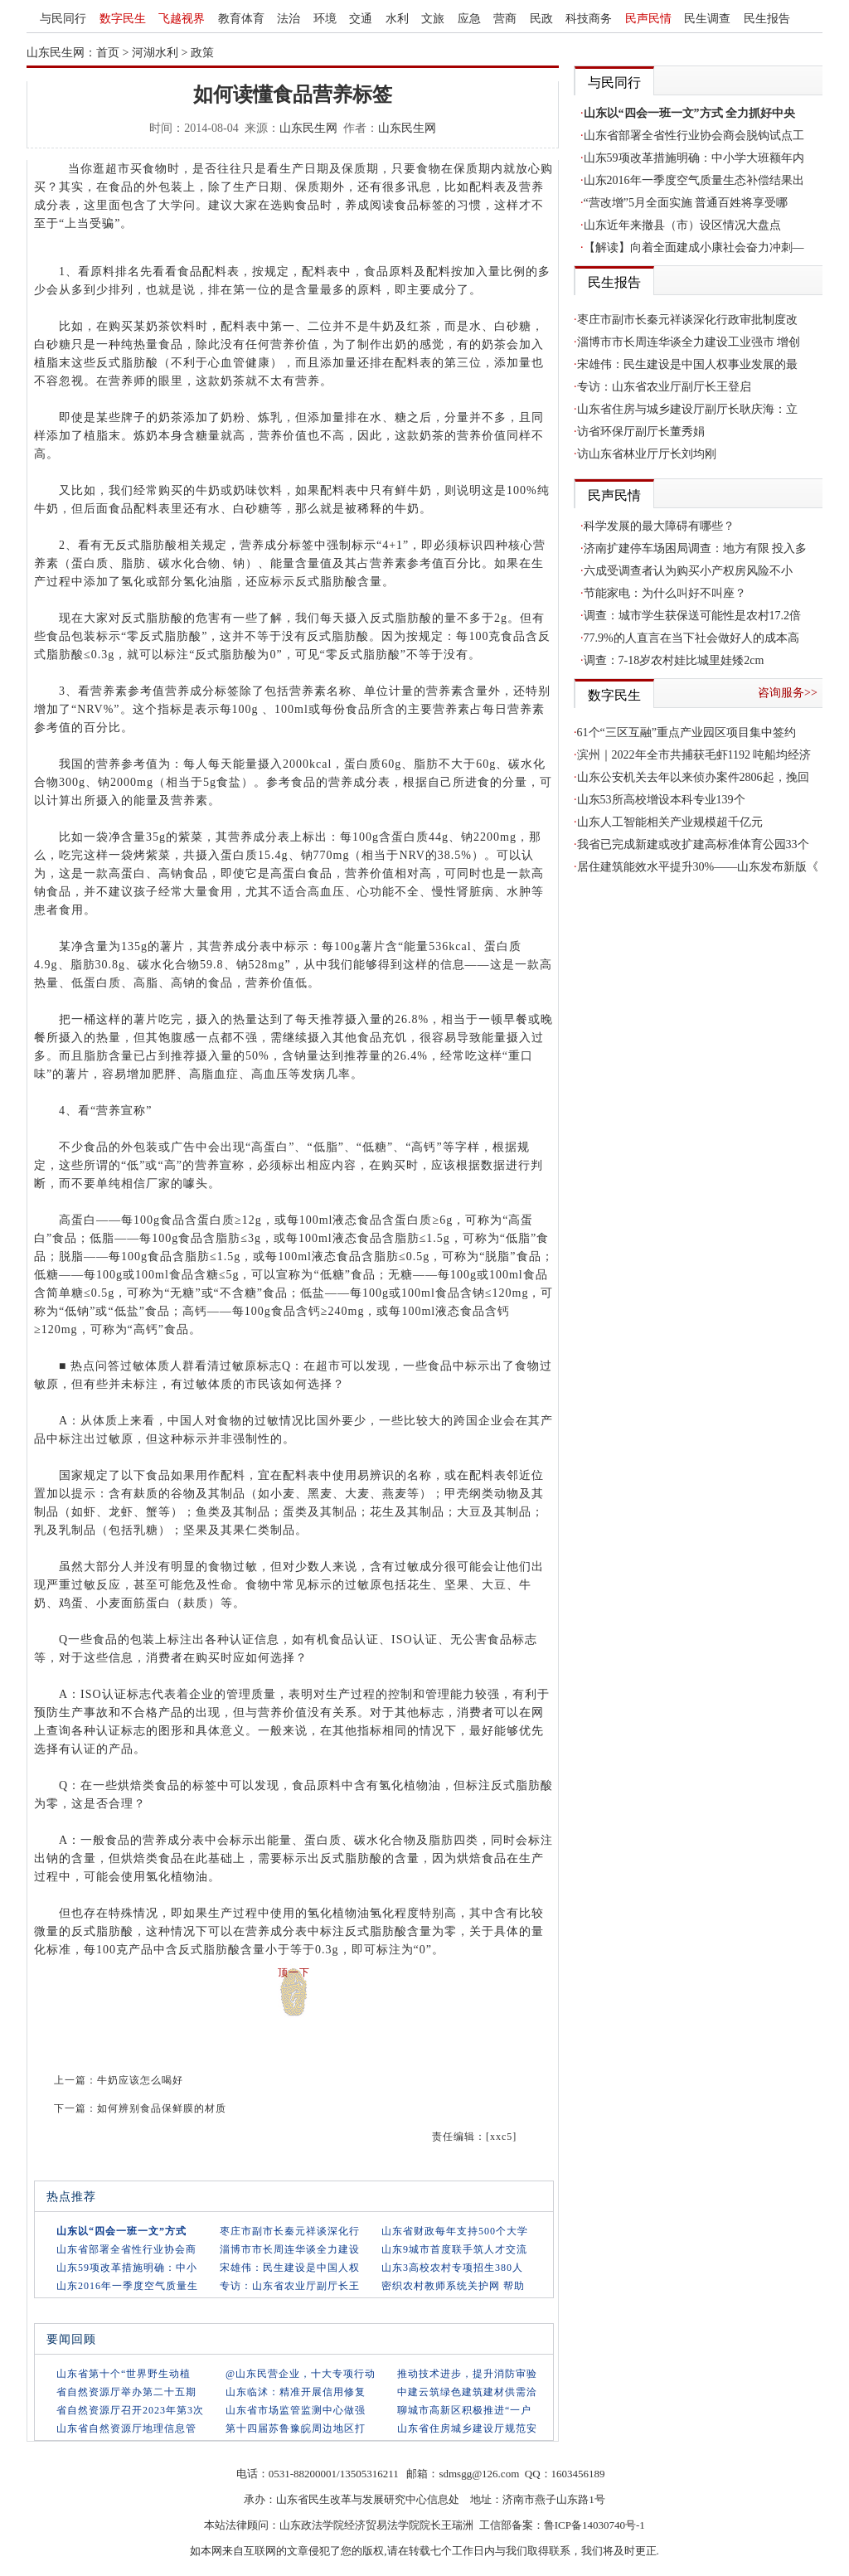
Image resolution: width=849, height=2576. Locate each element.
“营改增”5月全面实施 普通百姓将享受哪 (686, 202)
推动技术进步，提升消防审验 (467, 2374)
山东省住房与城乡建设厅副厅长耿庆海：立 (687, 409)
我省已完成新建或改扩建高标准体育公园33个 (693, 844)
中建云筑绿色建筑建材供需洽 (467, 2392)
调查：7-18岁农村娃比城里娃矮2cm (674, 660)
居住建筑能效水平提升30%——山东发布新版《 (698, 867)
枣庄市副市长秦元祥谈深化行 (290, 2231)
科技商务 (588, 18)
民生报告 (767, 18)
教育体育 (241, 18)
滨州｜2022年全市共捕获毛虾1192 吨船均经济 (694, 755)
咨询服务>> (787, 692)
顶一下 (294, 1972)
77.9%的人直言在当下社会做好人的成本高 (691, 638)
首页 (107, 52)
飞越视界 (181, 18)
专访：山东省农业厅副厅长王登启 (664, 387)
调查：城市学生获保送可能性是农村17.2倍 (693, 615)
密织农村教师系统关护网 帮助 (453, 2286)
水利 (397, 18)
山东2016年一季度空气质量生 (127, 2286)
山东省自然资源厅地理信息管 (126, 2428)
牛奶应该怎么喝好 (140, 2080)
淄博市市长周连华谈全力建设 (290, 2249)
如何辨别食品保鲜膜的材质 (161, 2108)
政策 (202, 52)
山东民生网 (308, 128)
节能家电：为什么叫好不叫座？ (665, 593)
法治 (288, 18)
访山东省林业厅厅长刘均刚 (646, 454)
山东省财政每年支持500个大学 (454, 2231)
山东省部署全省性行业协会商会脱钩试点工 (694, 135)
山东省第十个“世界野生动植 (123, 2374)
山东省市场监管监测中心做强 (296, 2410)
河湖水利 (155, 52)
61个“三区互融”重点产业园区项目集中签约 (686, 732)
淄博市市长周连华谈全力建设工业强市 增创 (689, 342)
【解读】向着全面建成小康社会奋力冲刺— (694, 247)
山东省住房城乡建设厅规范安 (467, 2428)
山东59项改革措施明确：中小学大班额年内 (694, 158)
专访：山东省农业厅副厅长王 (290, 2286)
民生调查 (707, 18)
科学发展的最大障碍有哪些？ (659, 526)
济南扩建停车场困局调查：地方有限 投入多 (696, 548)
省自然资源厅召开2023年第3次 (130, 2410)
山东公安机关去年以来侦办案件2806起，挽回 (693, 777)
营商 (505, 18)
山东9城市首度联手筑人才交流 (454, 2249)
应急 (469, 18)
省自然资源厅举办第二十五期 (126, 2392)
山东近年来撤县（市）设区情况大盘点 (682, 225)
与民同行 (63, 18)
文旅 (432, 18)
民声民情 (648, 18)
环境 (325, 18)
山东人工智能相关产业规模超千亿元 (670, 822)
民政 (541, 18)
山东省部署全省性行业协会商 (126, 2249)
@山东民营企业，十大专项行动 (301, 2374)
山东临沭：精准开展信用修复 (296, 2392)
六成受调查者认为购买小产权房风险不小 (688, 571)
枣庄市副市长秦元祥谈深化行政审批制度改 (687, 319)
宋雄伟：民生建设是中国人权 (290, 2267)
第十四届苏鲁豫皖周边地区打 (296, 2428)
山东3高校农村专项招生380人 (452, 2267)
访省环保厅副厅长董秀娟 (641, 431)
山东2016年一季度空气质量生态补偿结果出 (694, 180)
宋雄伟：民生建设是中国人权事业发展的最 (687, 364)
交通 (360, 18)
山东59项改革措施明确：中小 (126, 2267)
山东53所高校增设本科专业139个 (661, 799)
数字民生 (122, 18)
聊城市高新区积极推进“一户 (464, 2410)
